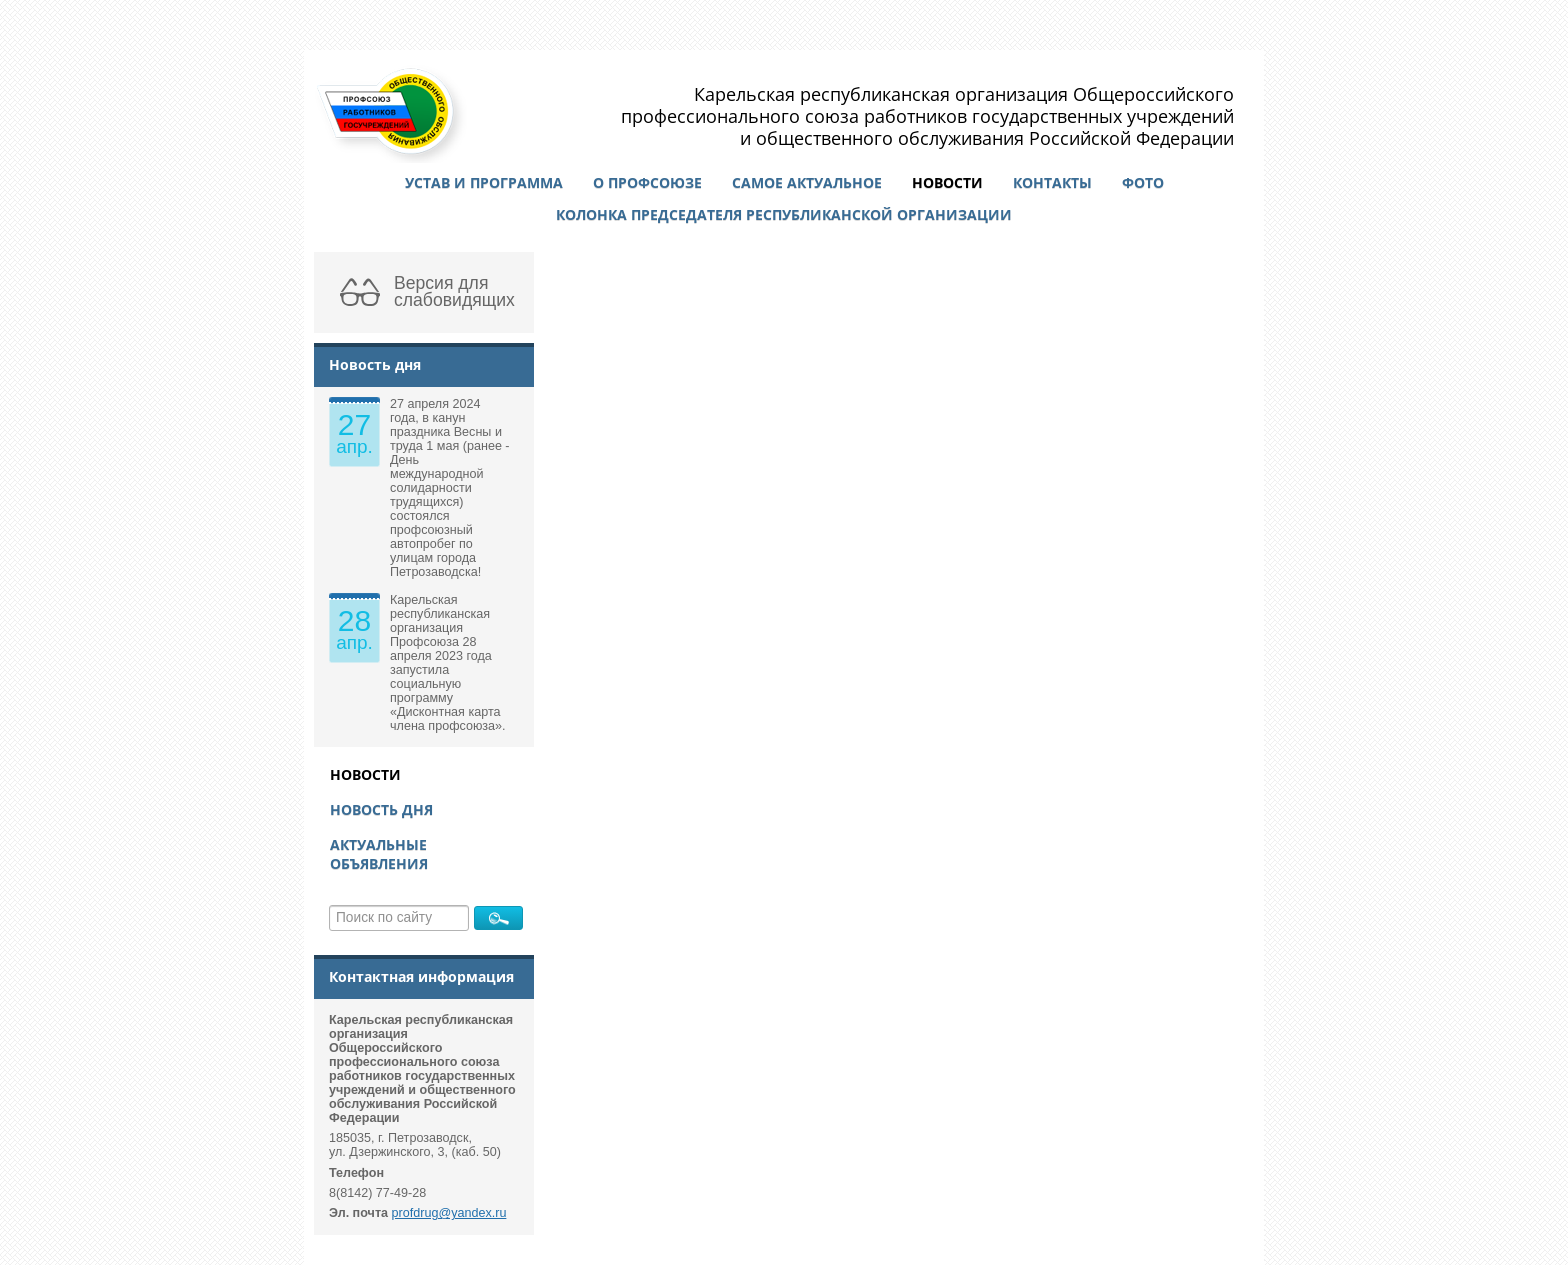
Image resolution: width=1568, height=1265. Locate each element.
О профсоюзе (647, 182)
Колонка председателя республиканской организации (784, 214)
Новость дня (381, 809)
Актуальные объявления (379, 854)
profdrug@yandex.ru (449, 1213)
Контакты (1052, 182)
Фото (1143, 182)
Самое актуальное (807, 182)
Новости (947, 182)
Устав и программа (484, 182)
